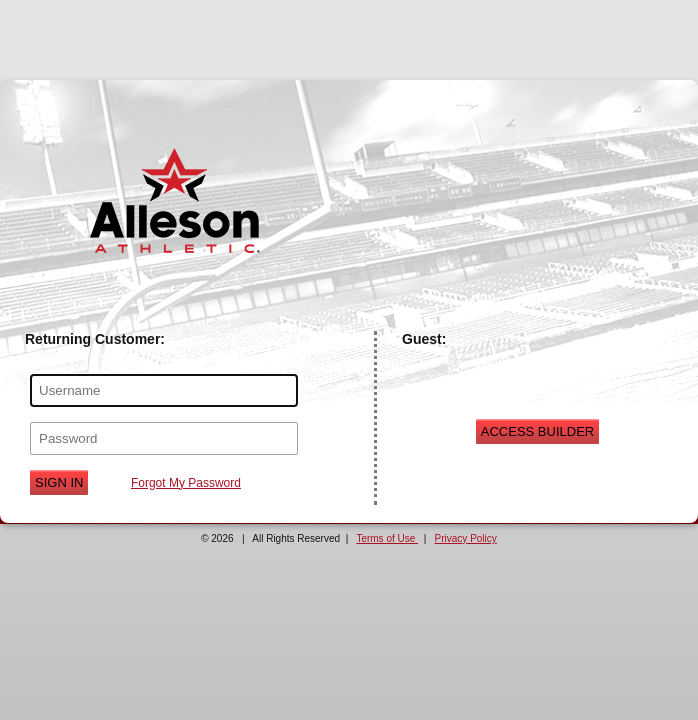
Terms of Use (387, 538)
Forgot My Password (186, 483)
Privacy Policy (466, 538)
